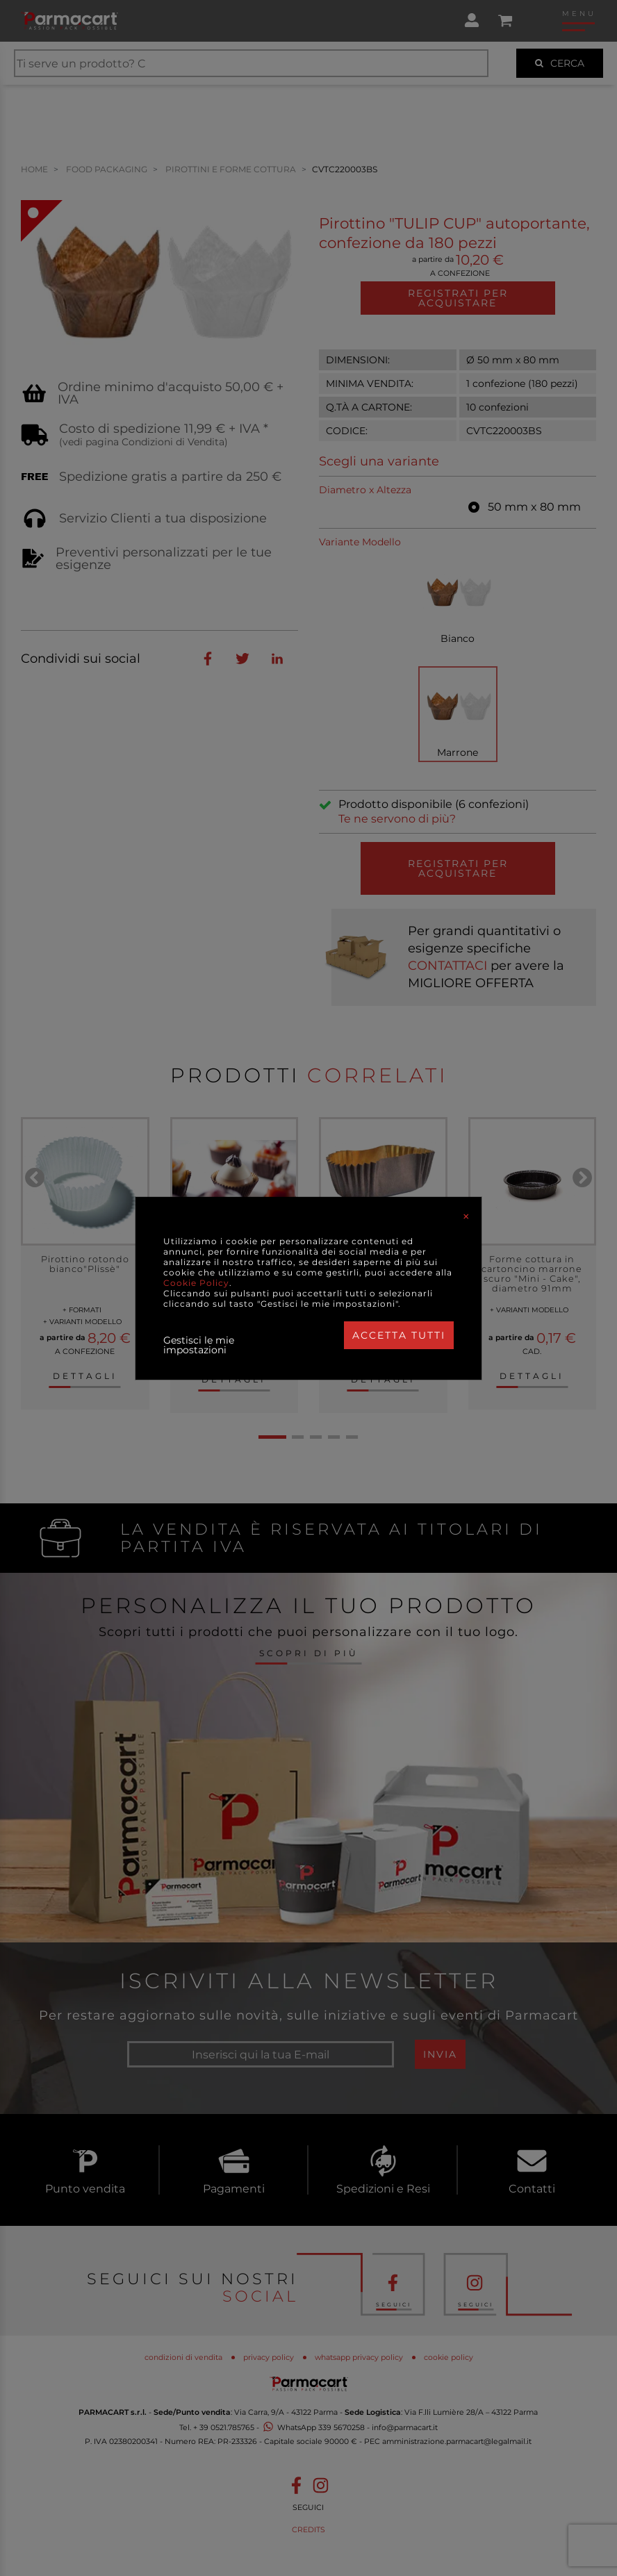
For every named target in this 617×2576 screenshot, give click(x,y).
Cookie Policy (196, 1283)
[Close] (466, 1216)
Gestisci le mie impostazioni (198, 1345)
